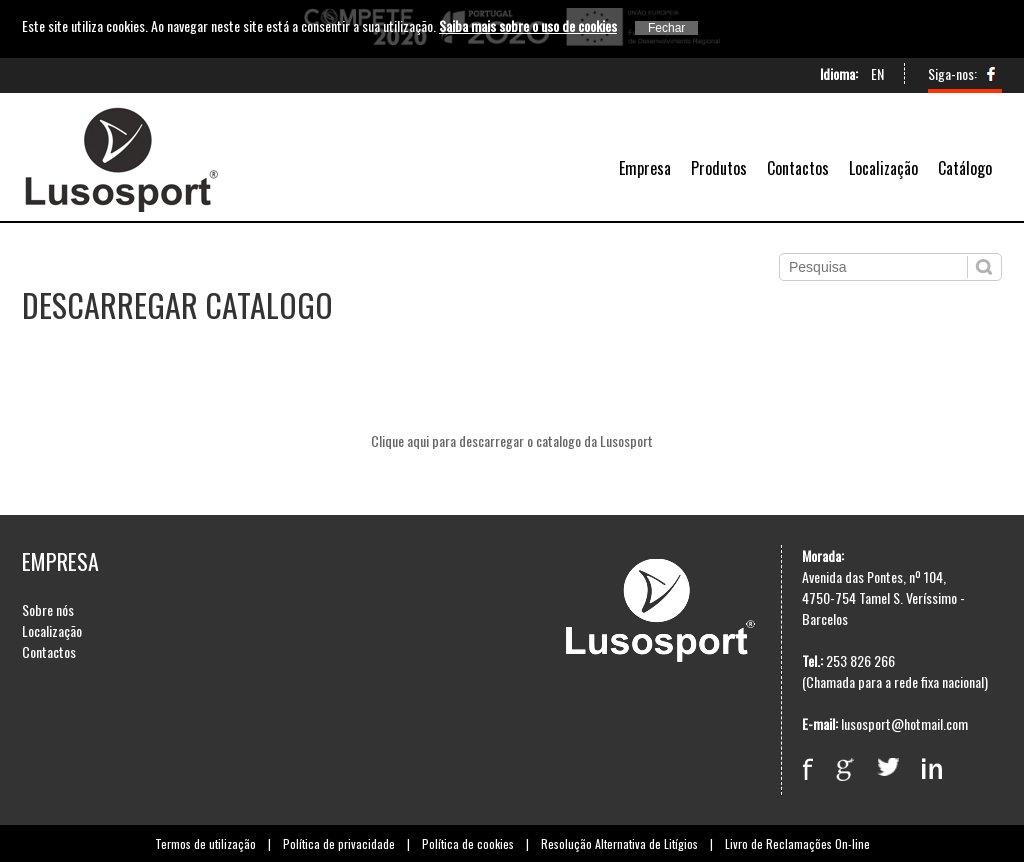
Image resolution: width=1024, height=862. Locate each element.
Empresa (645, 168)
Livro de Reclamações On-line (797, 843)
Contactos (798, 168)
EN (877, 73)
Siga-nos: (952, 73)
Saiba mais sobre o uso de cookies (528, 25)
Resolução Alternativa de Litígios (619, 843)
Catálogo (965, 168)
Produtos (719, 168)
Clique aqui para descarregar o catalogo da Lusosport (512, 440)
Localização (883, 168)
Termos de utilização (205, 843)
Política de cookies (468, 843)
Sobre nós (48, 609)
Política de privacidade (339, 843)
